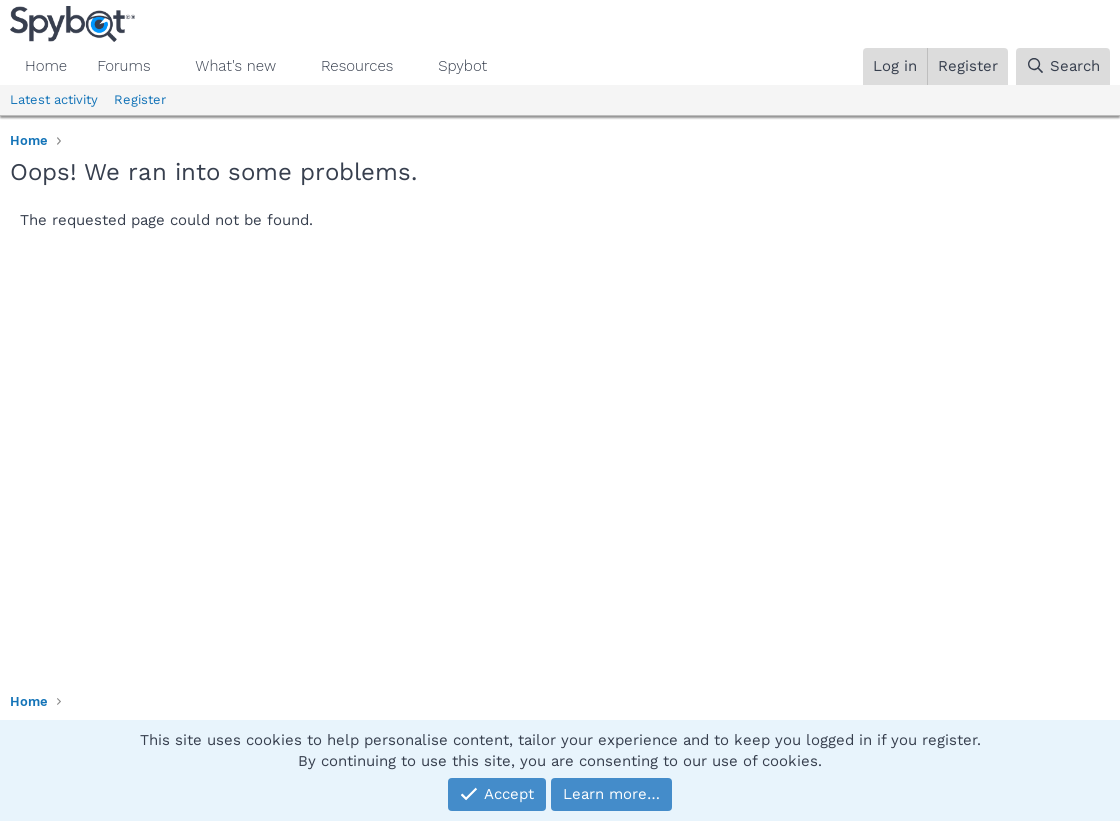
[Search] (1063, 66)
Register (140, 99)
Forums (123, 66)
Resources (357, 66)
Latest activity (54, 99)
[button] (166, 66)
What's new (235, 66)
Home (46, 66)
